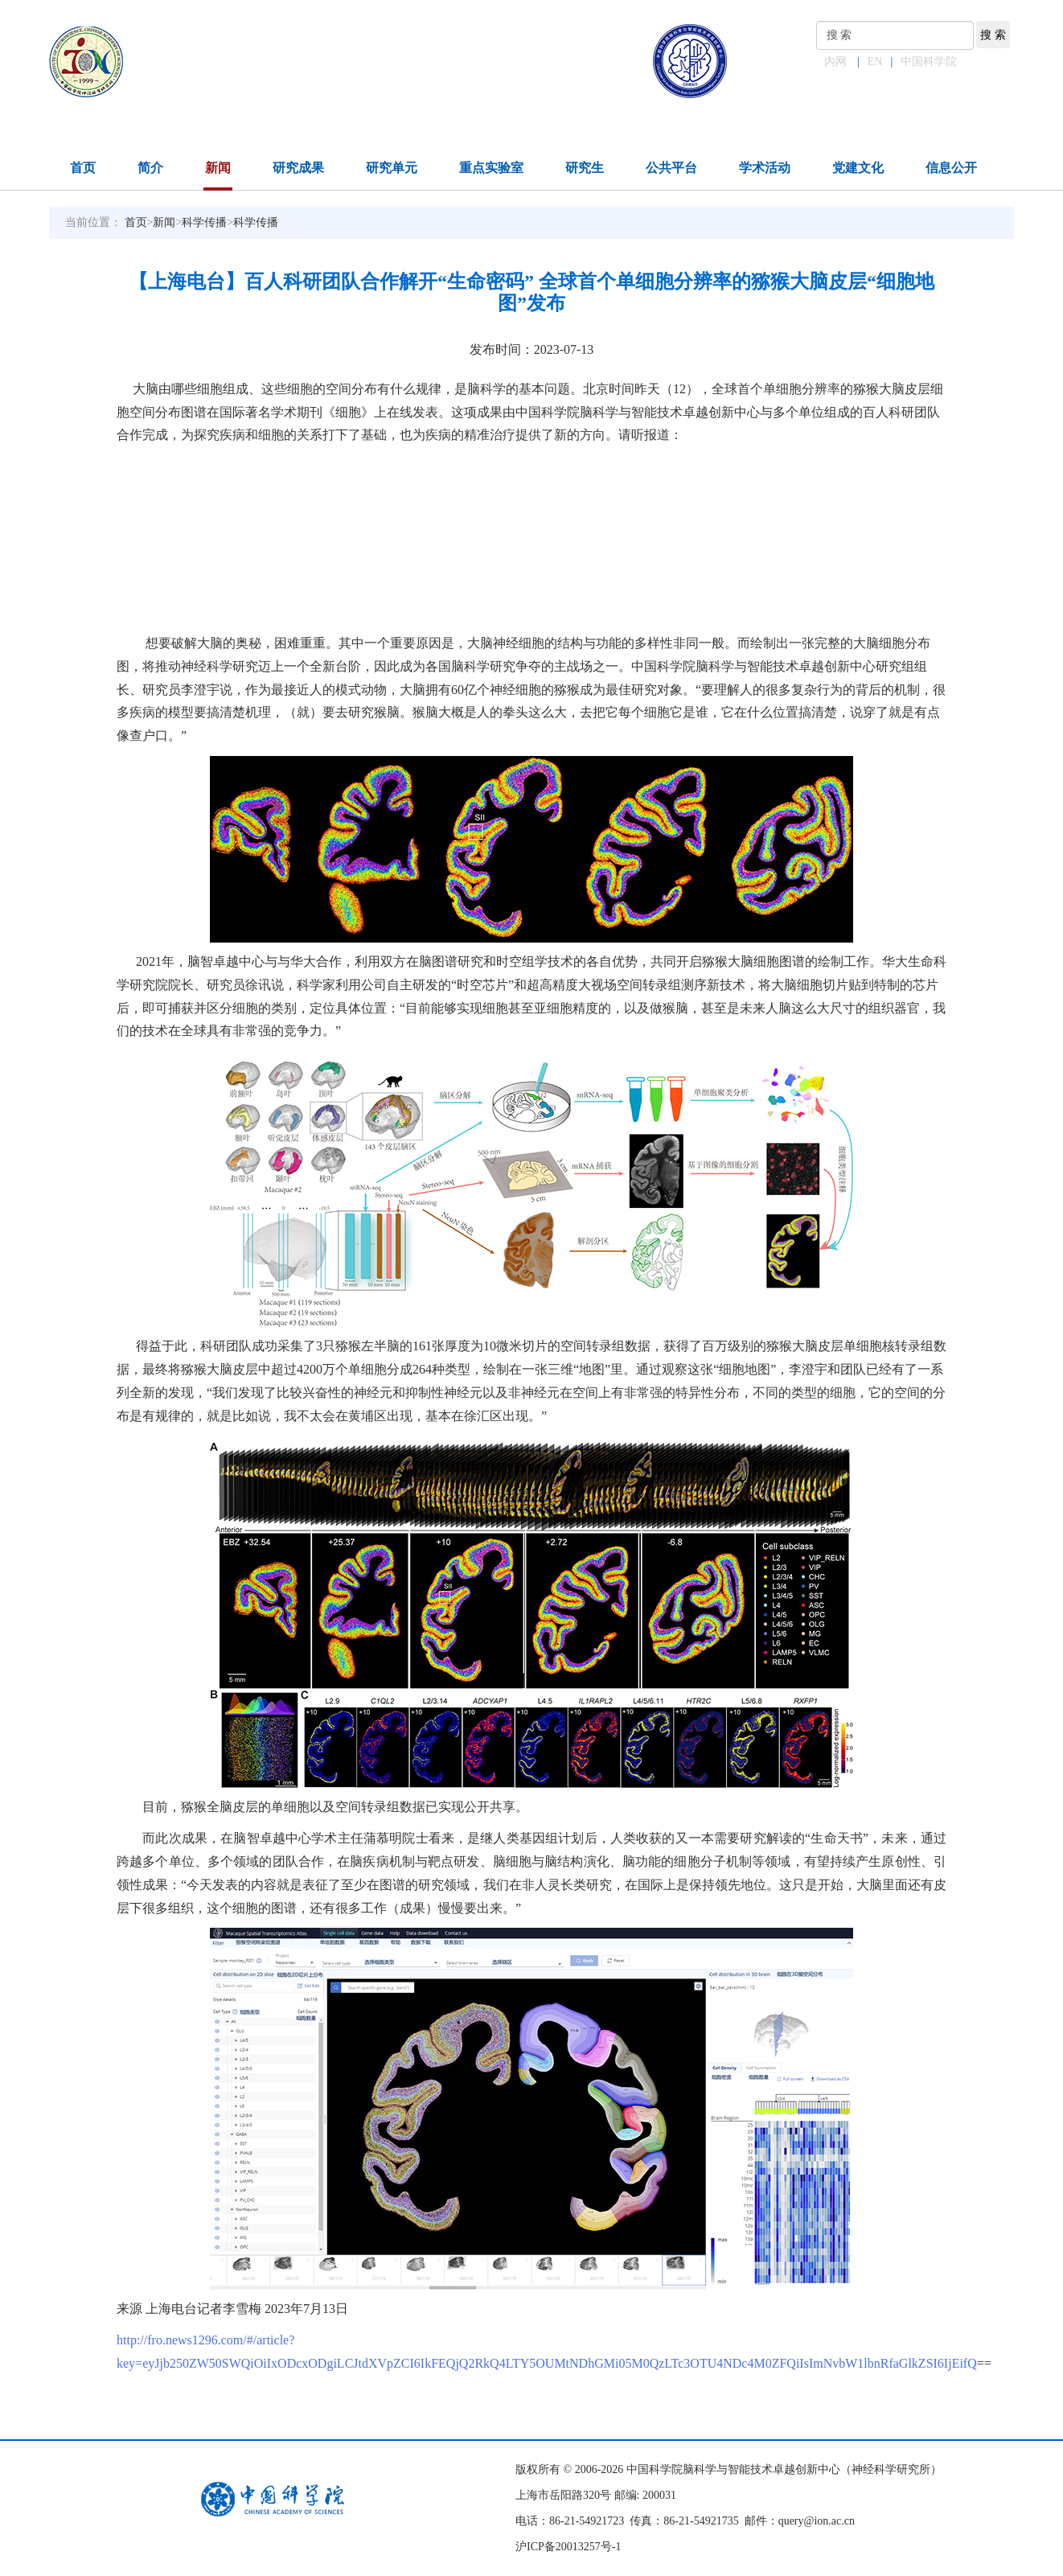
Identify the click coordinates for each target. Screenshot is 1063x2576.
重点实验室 (491, 168)
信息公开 (951, 168)
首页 (83, 168)
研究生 (584, 168)
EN (875, 61)
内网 (835, 61)
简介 (150, 168)
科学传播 (204, 222)
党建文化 (858, 168)
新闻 (218, 168)
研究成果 (298, 168)
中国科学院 (929, 61)
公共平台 (671, 168)
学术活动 (764, 168)
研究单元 (391, 168)
